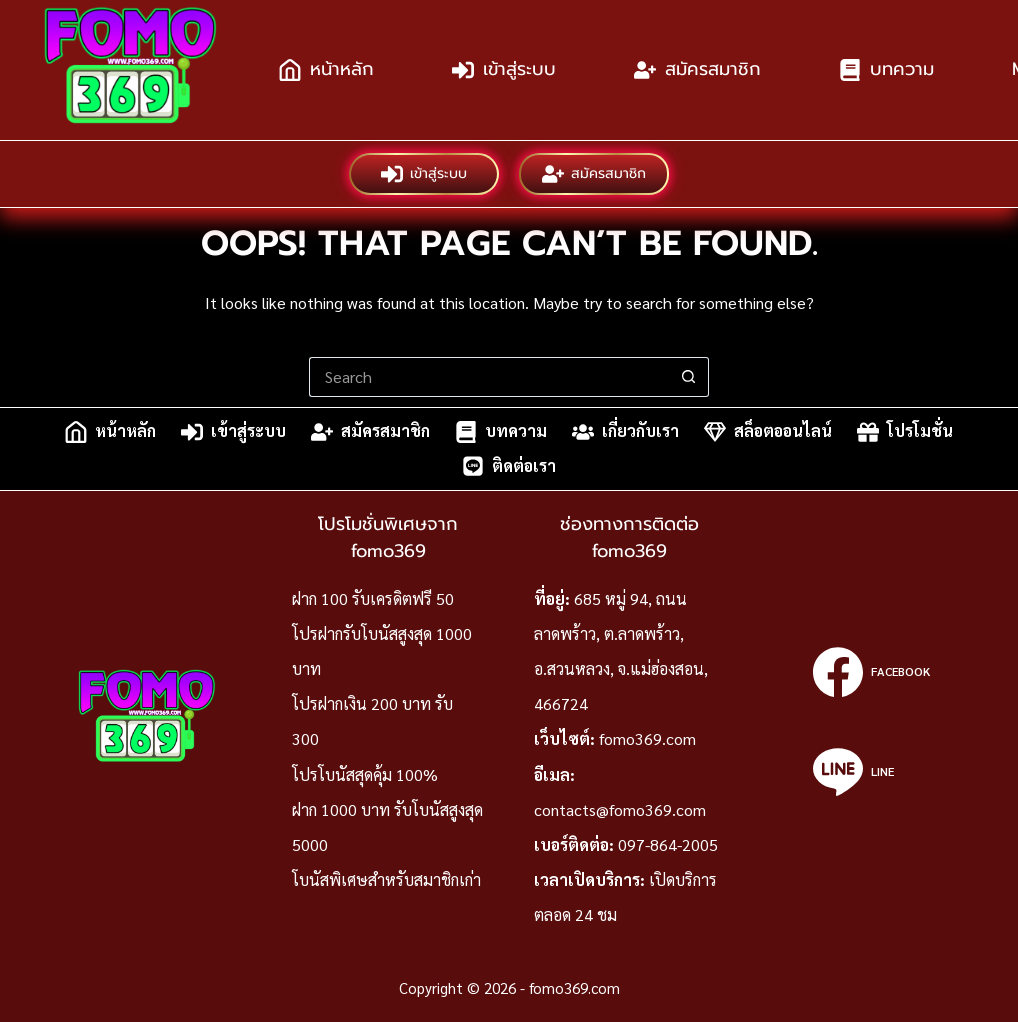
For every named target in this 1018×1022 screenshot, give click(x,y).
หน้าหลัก (326, 69)
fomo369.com (647, 738)
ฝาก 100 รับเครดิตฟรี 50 (373, 598)
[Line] (871, 772)
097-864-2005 (668, 844)
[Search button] (689, 377)
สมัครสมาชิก (697, 69)
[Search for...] (489, 377)
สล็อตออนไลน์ (768, 432)
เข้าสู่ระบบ (504, 69)
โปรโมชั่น (905, 432)
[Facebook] (871, 672)
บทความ (886, 69)
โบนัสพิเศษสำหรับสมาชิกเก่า (386, 879)
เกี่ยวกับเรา (625, 432)
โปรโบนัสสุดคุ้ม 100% (365, 774)
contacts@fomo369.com (620, 809)
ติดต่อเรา (509, 466)
